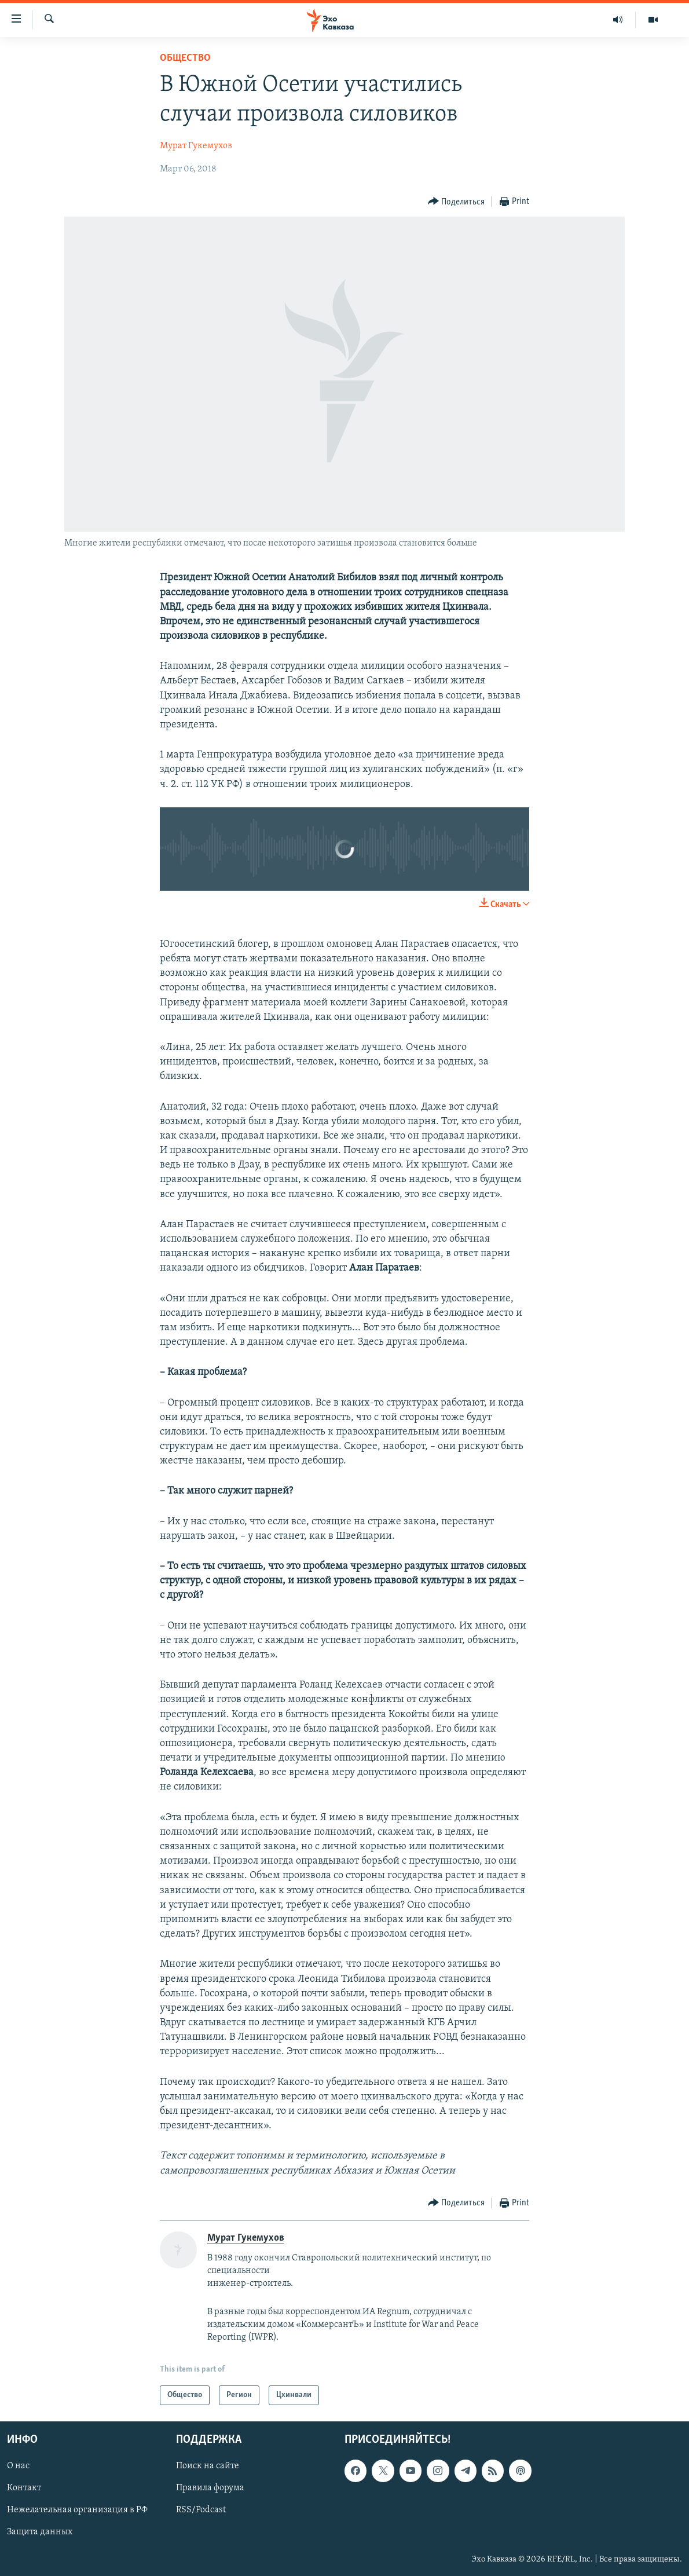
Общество (185, 58)
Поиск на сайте (207, 2466)
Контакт (24, 2488)
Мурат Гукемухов (196, 146)
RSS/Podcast (201, 2510)
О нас (18, 2466)
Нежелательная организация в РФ (77, 2510)
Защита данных (39, 2532)
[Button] (456, 202)
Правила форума (210, 2488)
